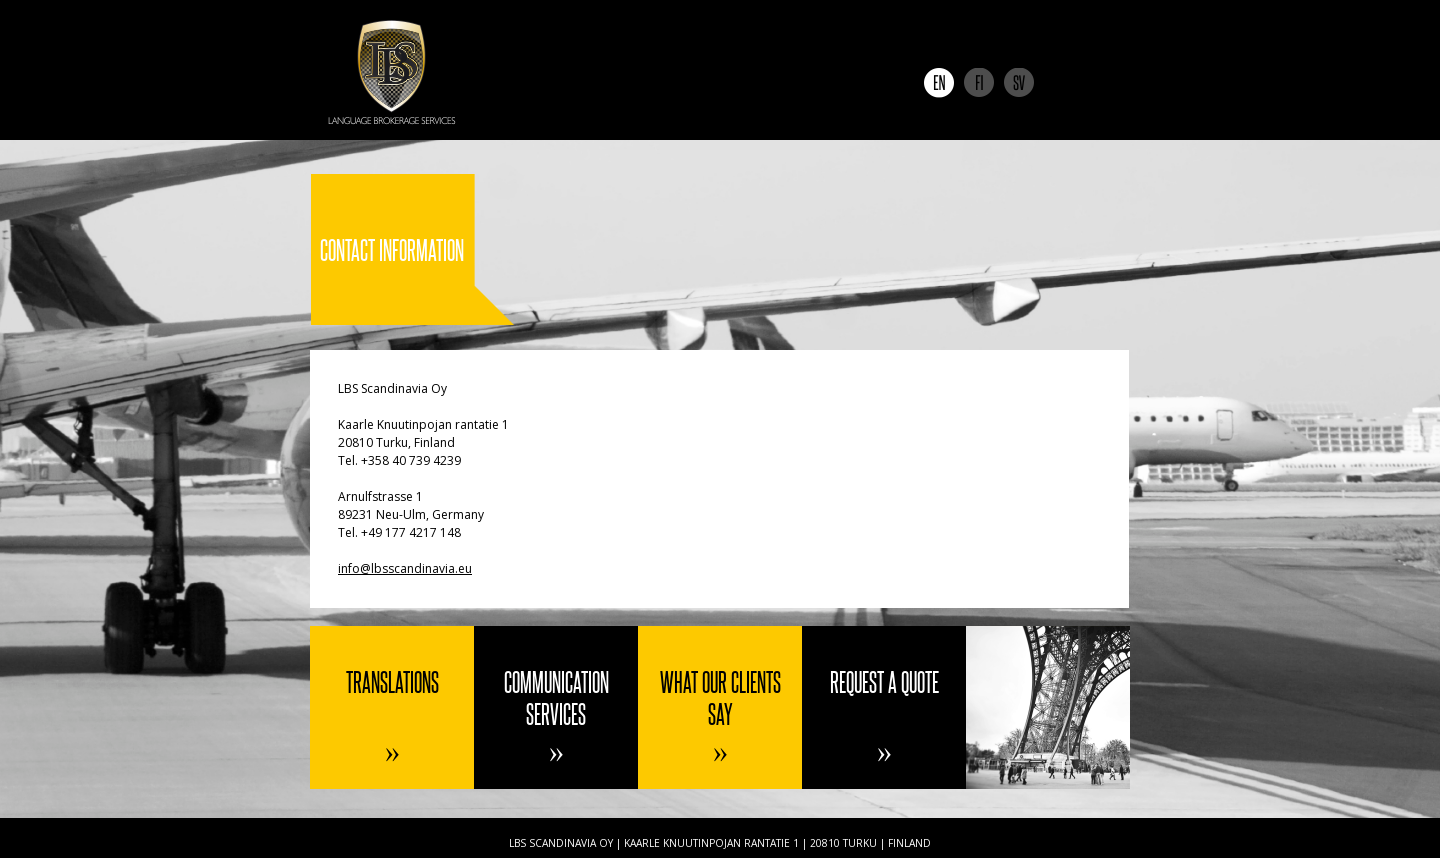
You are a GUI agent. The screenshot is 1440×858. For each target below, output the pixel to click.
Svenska (1019, 83)
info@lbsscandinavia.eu (405, 568)
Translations (392, 681)
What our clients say (720, 697)
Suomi (979, 83)
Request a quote (884, 681)
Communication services (556, 697)
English (939, 83)
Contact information (1048, 707)
